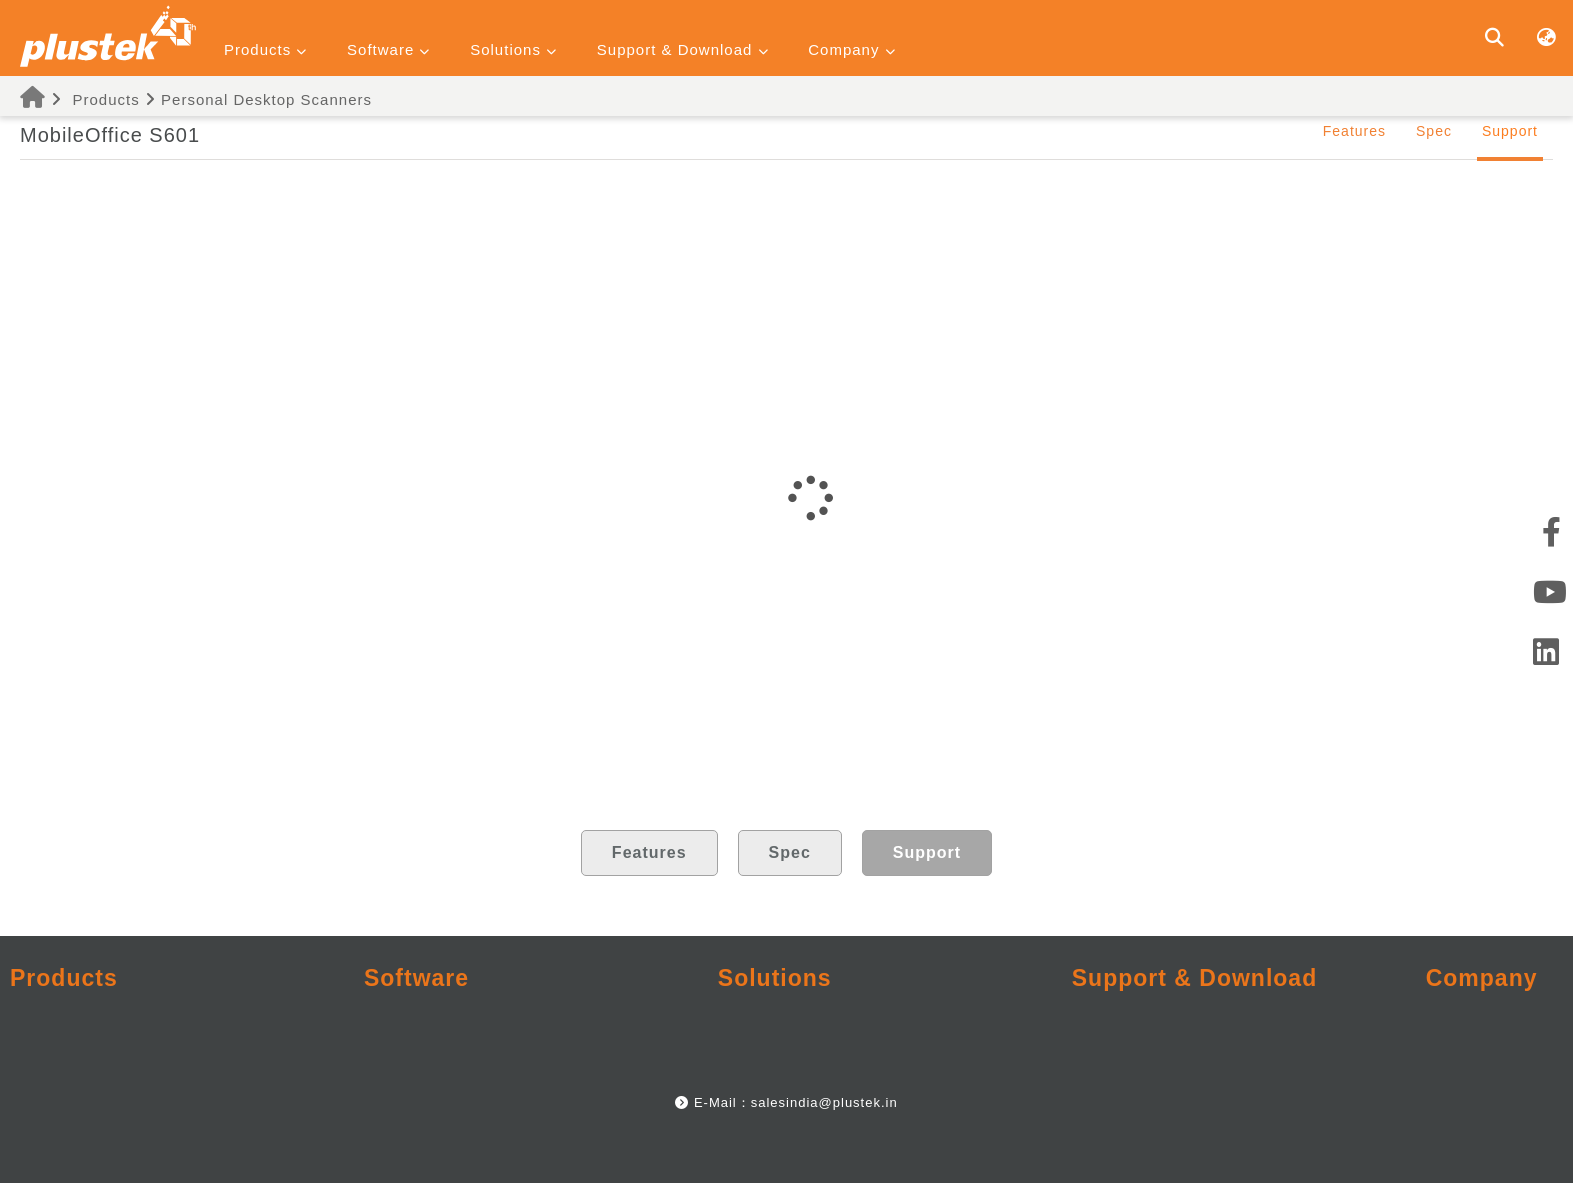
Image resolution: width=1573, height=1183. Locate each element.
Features (1354, 131)
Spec (1434, 131)
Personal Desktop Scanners (266, 99)
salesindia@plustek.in (824, 1102)
